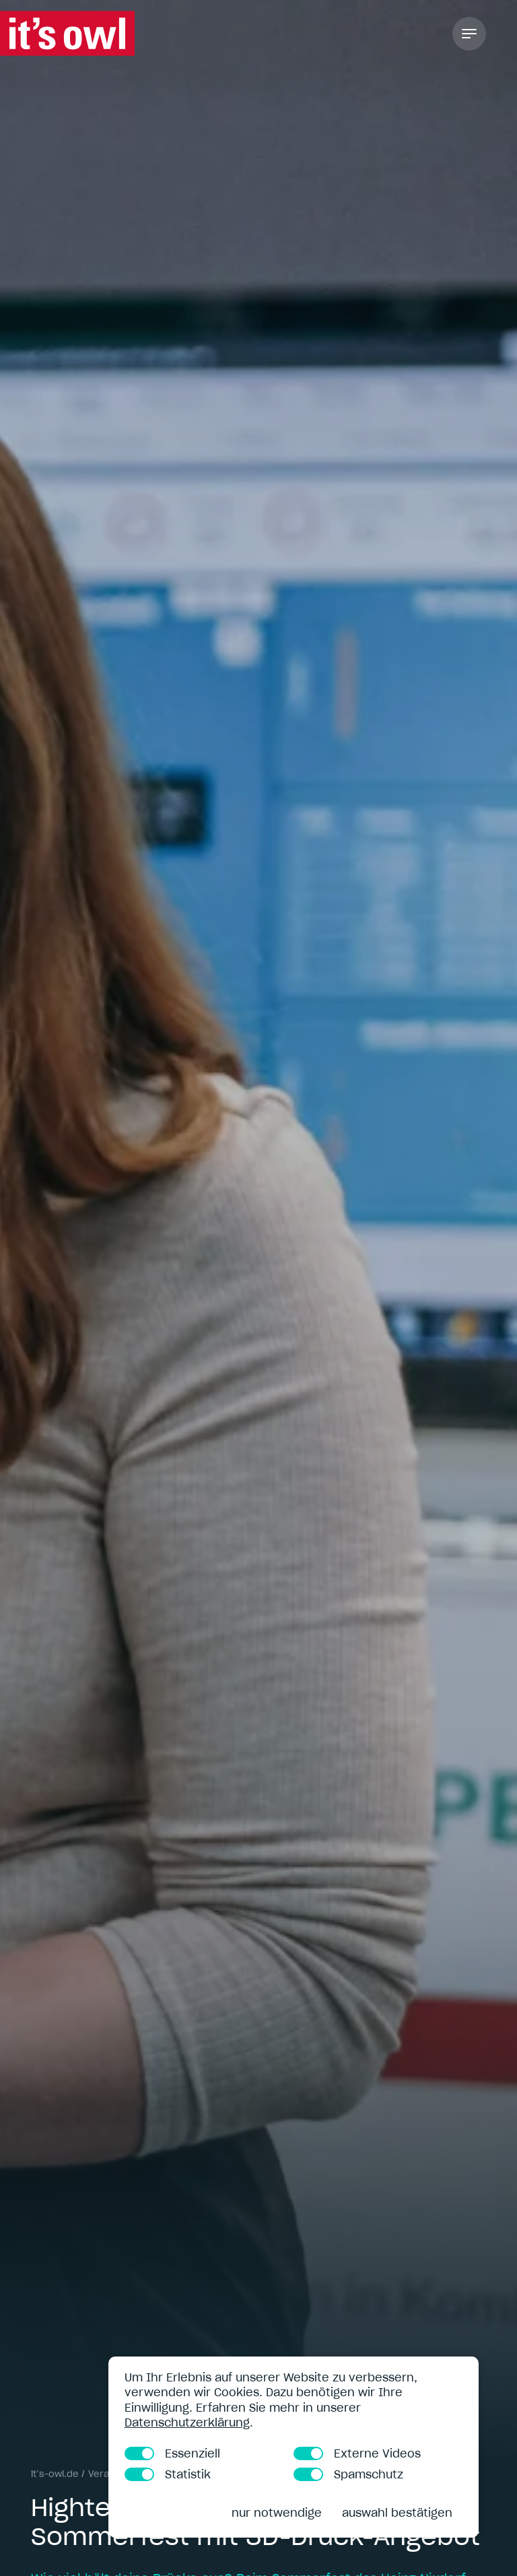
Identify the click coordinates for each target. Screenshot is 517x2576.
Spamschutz (348, 2474)
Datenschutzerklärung (187, 2422)
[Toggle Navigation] (469, 33)
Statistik (168, 2474)
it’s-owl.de (55, 2474)
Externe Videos (357, 2453)
